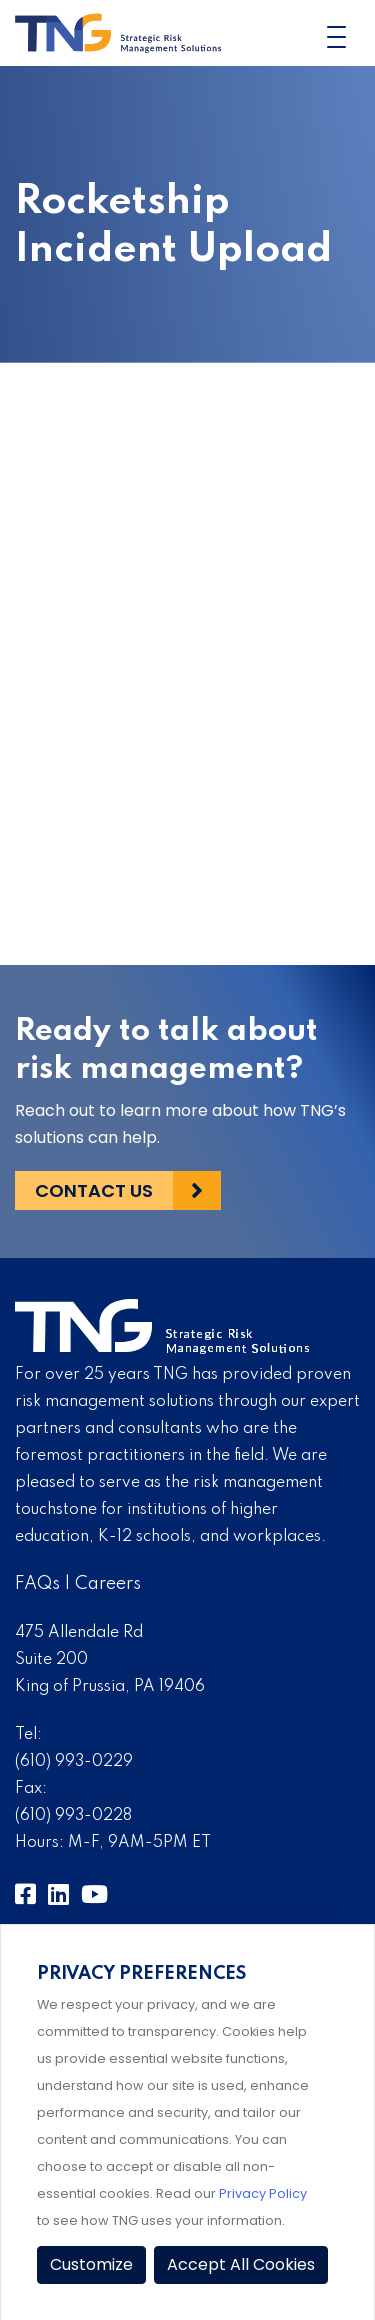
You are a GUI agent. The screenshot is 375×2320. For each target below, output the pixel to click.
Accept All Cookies (241, 2264)
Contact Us (94, 1190)
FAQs (37, 1584)
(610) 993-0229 (74, 1762)
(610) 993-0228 (73, 1816)
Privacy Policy (263, 2193)
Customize (91, 2264)
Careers (108, 1584)
